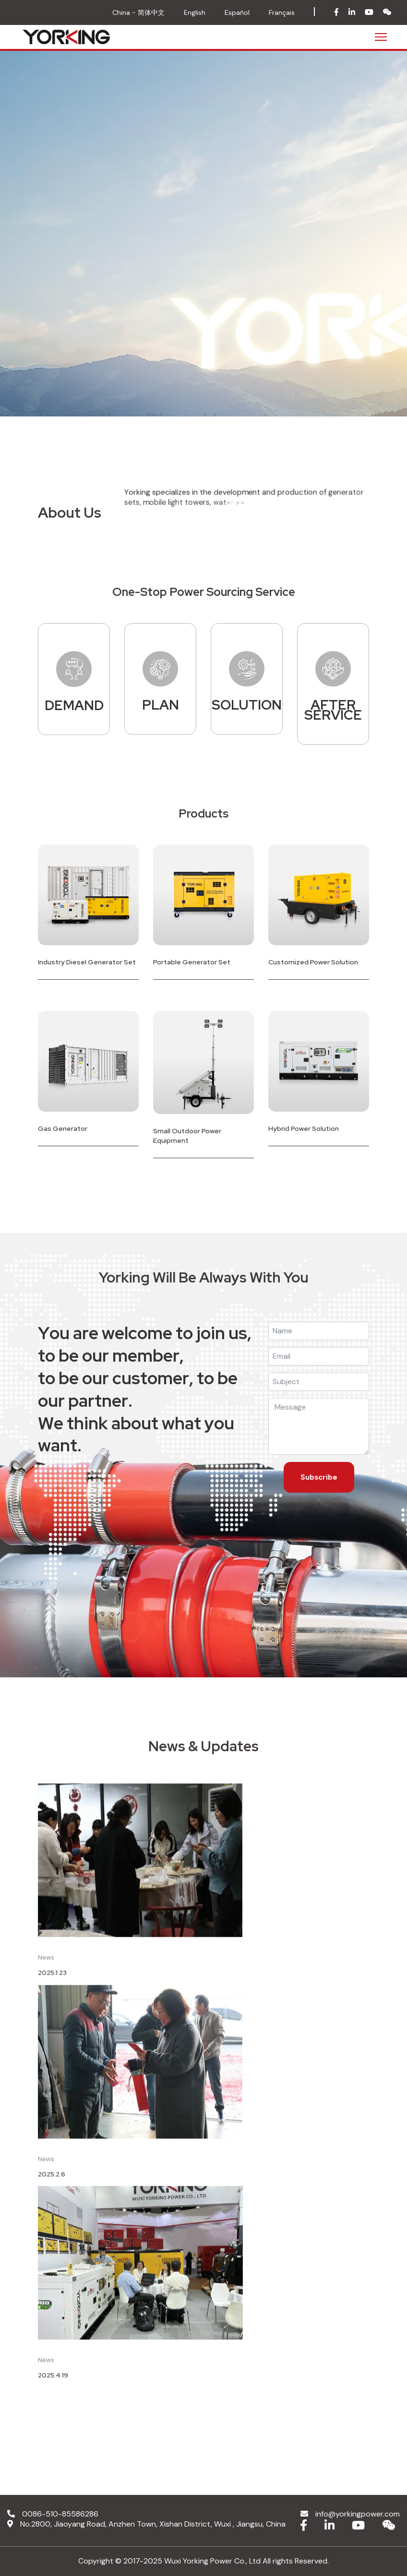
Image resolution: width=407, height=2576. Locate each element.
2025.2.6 (51, 2182)
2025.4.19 (53, 2383)
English (194, 12)
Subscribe (318, 1477)
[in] (351, 13)
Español (237, 12)
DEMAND (74, 705)
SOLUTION (247, 705)
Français (282, 12)
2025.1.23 (52, 1981)
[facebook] (336, 13)
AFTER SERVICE (333, 710)
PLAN (160, 705)
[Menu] (381, 37)
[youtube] (369, 13)
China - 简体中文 (138, 12)
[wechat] (387, 13)
